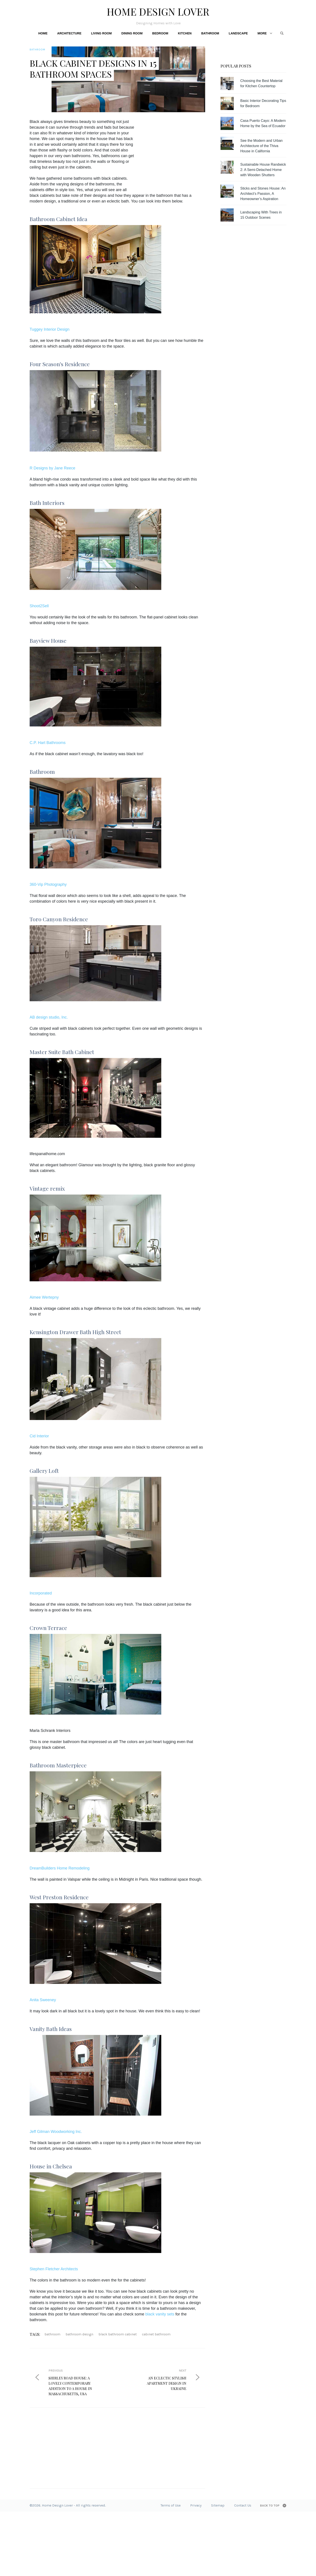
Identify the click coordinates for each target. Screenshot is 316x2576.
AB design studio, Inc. (49, 1017)
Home (43, 33)
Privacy (195, 2505)
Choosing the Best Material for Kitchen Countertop (261, 83)
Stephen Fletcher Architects (54, 2269)
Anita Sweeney (43, 2000)
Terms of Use (170, 2505)
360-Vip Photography (48, 884)
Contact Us (242, 2505)
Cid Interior (39, 1436)
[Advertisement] (176, 149)
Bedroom (160, 33)
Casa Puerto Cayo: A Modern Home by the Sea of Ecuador (263, 123)
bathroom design (79, 2334)
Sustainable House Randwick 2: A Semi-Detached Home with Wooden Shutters (263, 170)
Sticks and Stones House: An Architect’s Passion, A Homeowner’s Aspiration (262, 193)
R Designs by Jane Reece (52, 468)
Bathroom (210, 33)
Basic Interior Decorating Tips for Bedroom (263, 103)
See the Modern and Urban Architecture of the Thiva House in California (261, 146)
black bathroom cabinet (118, 2334)
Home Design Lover (158, 11)
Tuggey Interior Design (49, 329)
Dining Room (131, 33)
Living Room (101, 33)
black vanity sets (159, 2314)
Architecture (69, 33)
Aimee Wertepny (44, 1297)
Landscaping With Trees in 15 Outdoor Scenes (261, 214)
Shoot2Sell (39, 606)
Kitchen (185, 33)
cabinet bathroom (156, 2334)
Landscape (238, 33)
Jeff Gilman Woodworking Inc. (56, 2131)
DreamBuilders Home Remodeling (60, 1868)
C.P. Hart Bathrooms (48, 742)
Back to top (269, 2505)
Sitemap (217, 2505)
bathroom (52, 2334)
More (262, 33)
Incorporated (41, 1593)
